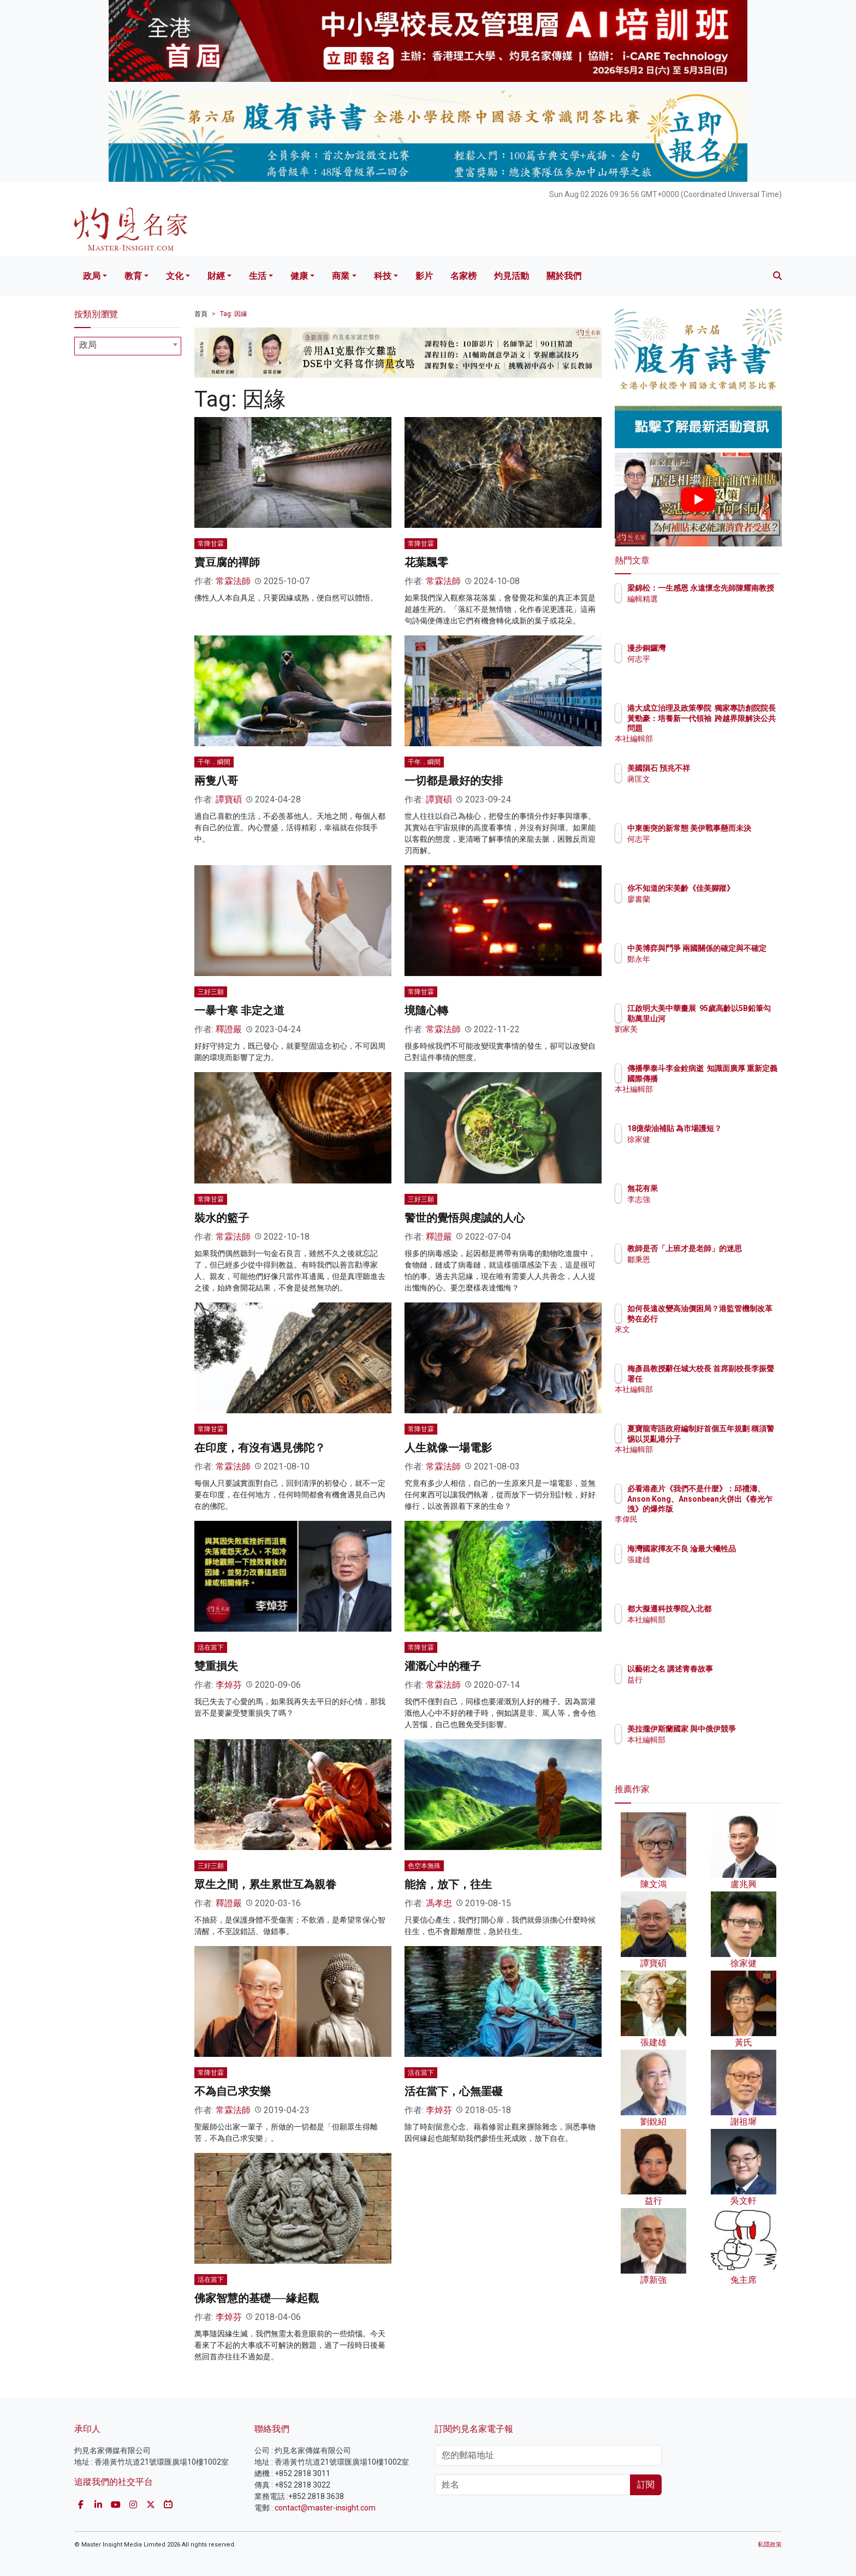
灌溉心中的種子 (443, 1666)
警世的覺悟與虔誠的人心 (465, 1217)
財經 (216, 276)
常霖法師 (233, 581)
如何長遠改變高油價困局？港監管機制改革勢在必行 (733, 1318)
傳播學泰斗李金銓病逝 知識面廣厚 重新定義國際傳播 (731, 1078)
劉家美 (702, 1038)
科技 (382, 276)
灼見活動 (511, 276)
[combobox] (127, 346)
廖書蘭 (702, 909)
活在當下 (211, 1647)
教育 (133, 276)
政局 (91, 276)
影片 (424, 276)
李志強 (702, 1199)
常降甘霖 (211, 544)
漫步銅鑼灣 (710, 648)
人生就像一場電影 (448, 1447)
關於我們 (563, 276)
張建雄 (702, 1569)
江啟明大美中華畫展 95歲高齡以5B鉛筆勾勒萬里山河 (734, 1018)
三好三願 (211, 992)
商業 (340, 276)
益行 (698, 1679)
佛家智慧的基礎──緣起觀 (256, 2298)
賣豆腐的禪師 (227, 562)
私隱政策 (770, 2544)
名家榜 (463, 276)
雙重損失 (216, 1666)
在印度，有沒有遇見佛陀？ (259, 1447)
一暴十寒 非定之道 (239, 1010)
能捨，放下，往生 (448, 1884)
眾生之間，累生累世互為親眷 (265, 1884)
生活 (257, 276)
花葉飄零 (426, 562)
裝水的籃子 (221, 1217)
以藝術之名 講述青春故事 (734, 1668)
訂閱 (646, 2484)
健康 (299, 276)
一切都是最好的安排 (454, 780)
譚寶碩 (229, 799)
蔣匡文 (702, 779)
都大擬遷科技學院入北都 (733, 1608)
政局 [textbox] (88, 345)
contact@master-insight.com (325, 2507)
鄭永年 (702, 969)
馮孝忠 (439, 1903)
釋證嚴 (229, 1029)
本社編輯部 (710, 738)
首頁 (200, 314)
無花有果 (706, 1188)
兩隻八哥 (216, 780)
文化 (174, 276)
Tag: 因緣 (233, 314)
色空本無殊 (424, 1866)
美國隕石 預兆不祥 (722, 768)
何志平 (702, 659)
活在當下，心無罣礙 (454, 2091)
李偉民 (702, 1519)
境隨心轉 (426, 1010)
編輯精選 (706, 608)
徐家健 (702, 1149)
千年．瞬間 (214, 762)
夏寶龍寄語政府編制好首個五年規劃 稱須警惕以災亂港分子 (734, 1438)
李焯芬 (229, 1685)
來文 (698, 1339)
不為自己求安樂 (232, 2091)
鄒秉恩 (702, 1269)
